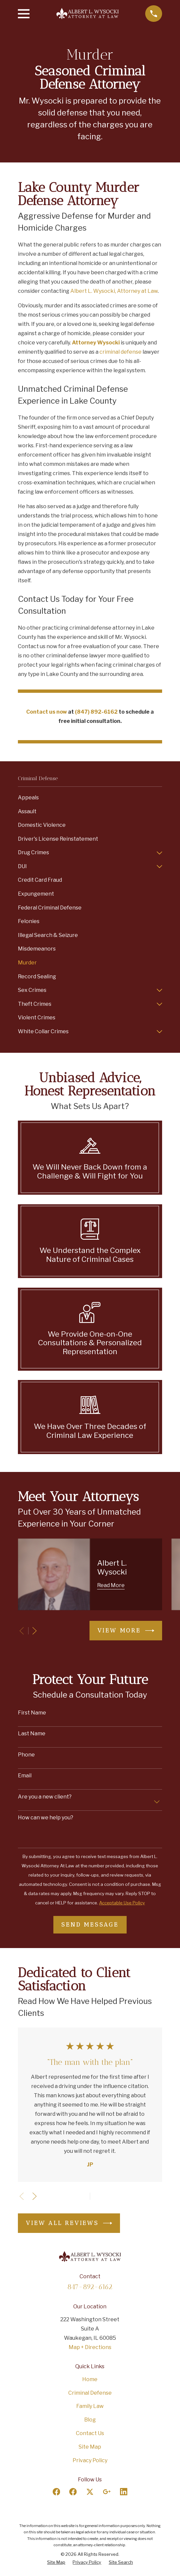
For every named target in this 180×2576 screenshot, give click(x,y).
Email (24, 1775)
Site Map (90, 2447)
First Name (32, 1713)
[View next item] (34, 1630)
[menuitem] (90, 798)
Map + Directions (90, 2347)
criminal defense (120, 352)
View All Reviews (69, 2223)
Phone (26, 1755)
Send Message (89, 1924)
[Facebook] (56, 2491)
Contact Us (90, 2433)
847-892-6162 (89, 2287)
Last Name (31, 1733)
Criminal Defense (90, 2393)
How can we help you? (45, 1817)
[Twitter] (89, 2491)
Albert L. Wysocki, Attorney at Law (114, 291)
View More (125, 1630)
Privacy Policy (90, 2460)
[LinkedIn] (123, 2491)
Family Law (90, 2406)
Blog (90, 2420)
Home (89, 2379)
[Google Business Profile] (106, 2491)
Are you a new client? (45, 1797)
